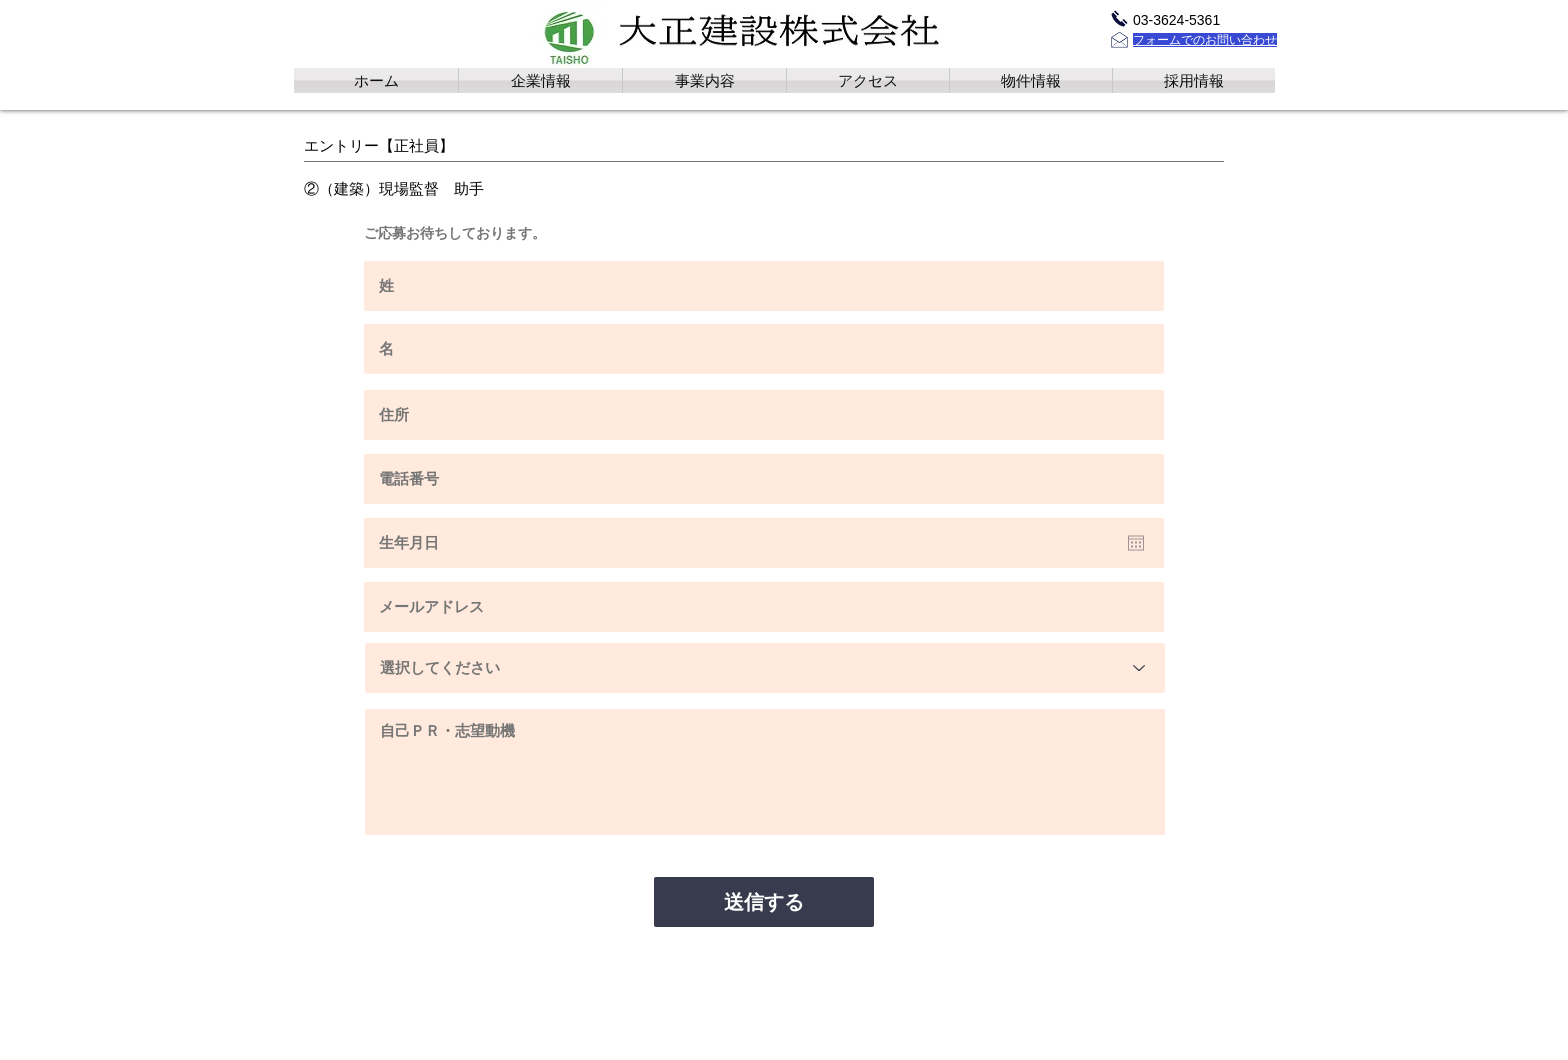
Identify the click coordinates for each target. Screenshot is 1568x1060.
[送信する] (764, 902)
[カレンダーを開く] (1136, 543)
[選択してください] (765, 668)
